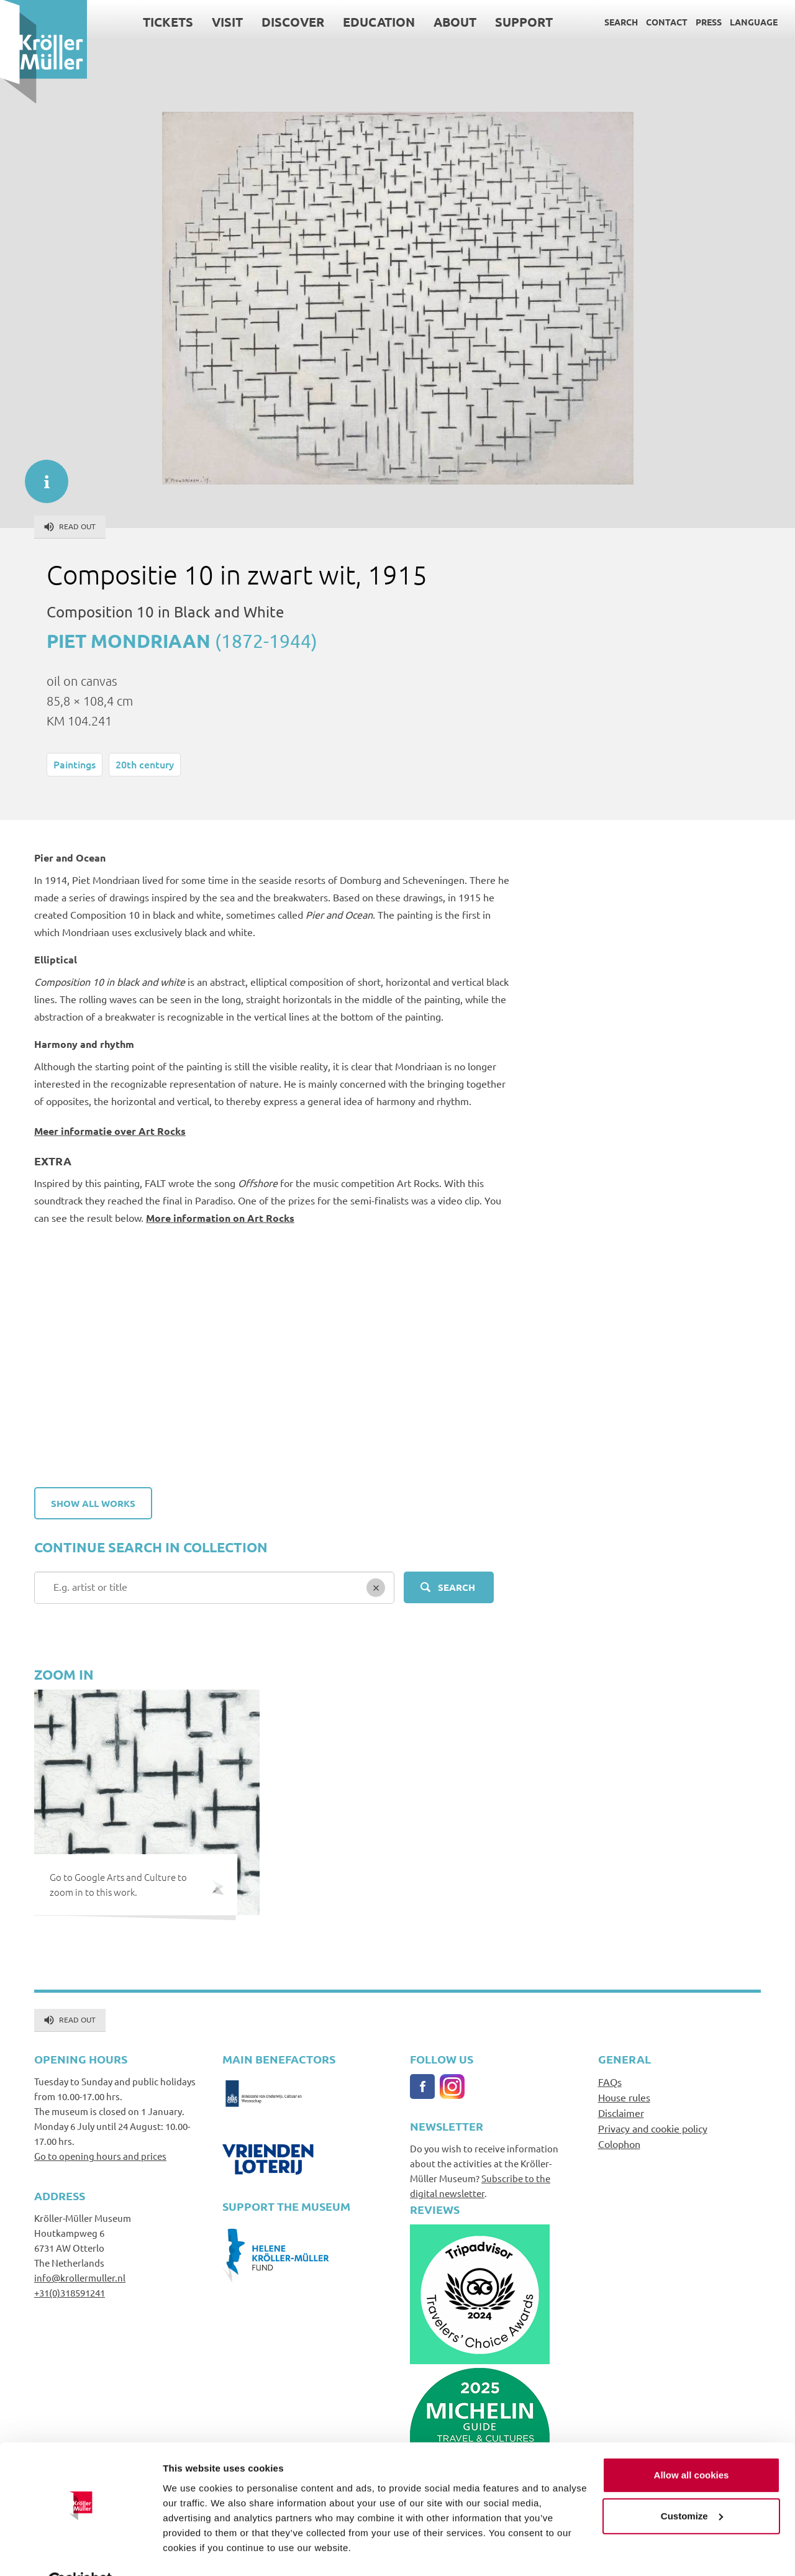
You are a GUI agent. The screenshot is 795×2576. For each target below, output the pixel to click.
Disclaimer (621, 2112)
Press (709, 21)
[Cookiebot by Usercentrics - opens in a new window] (80, 2551)
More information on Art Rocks (220, 1217)
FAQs (610, 2081)
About (455, 22)
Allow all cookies (691, 2445)
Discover (292, 22)
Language (754, 21)
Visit (227, 22)
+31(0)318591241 (69, 2292)
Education (379, 22)
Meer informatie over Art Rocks (110, 1130)
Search (621, 21)
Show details (191, 2551)
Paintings (74, 764)
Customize (692, 2485)
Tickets (168, 22)
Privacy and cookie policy (652, 2128)
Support (524, 22)
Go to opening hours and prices (100, 2156)
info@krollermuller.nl (79, 2277)
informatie (40, 475)
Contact (667, 21)
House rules (624, 2097)
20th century (145, 764)
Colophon (619, 2143)
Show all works (93, 1503)
